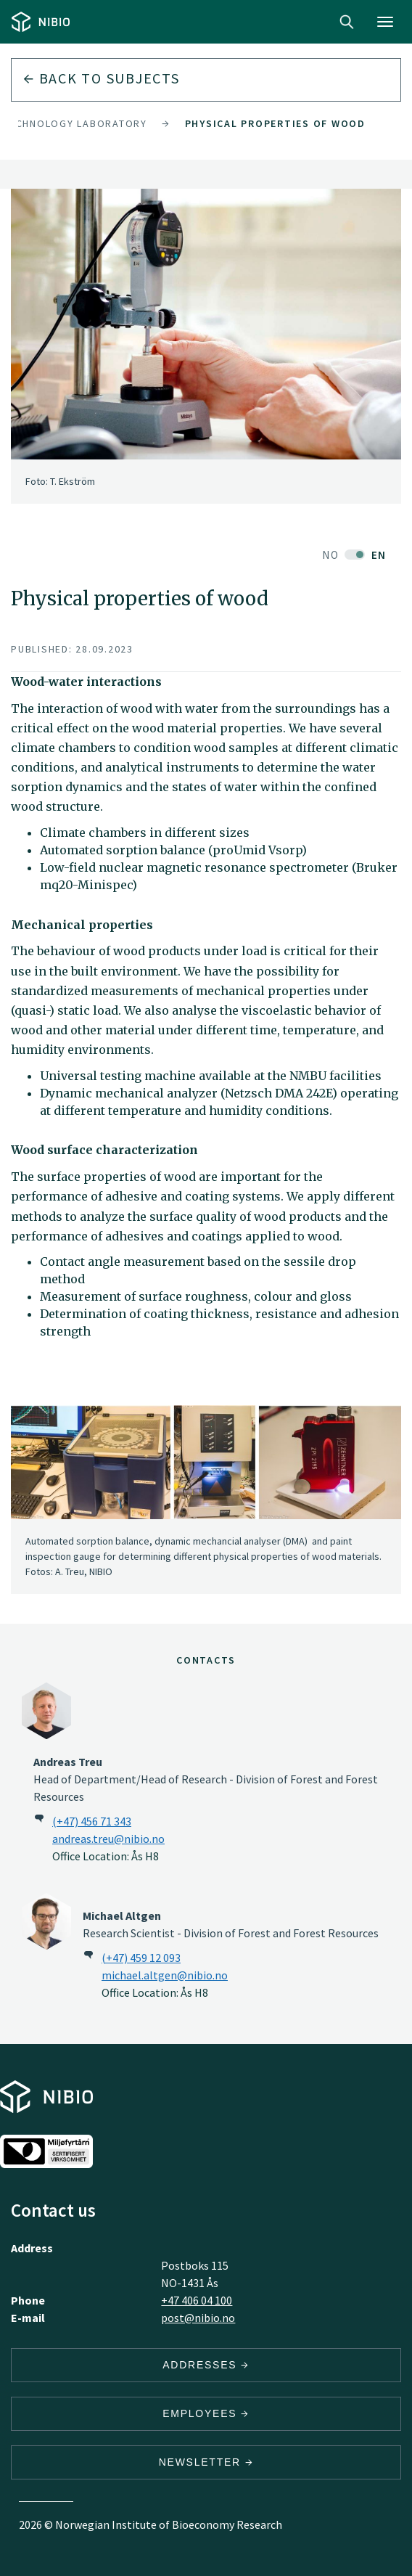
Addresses (206, 2365)
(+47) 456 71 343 (91, 1821)
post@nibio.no (198, 2317)
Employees (206, 2413)
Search (346, 21)
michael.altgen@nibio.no (165, 1975)
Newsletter (206, 2462)
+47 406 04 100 (196, 2300)
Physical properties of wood (275, 123)
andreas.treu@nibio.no (108, 1838)
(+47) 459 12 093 (141, 1957)
